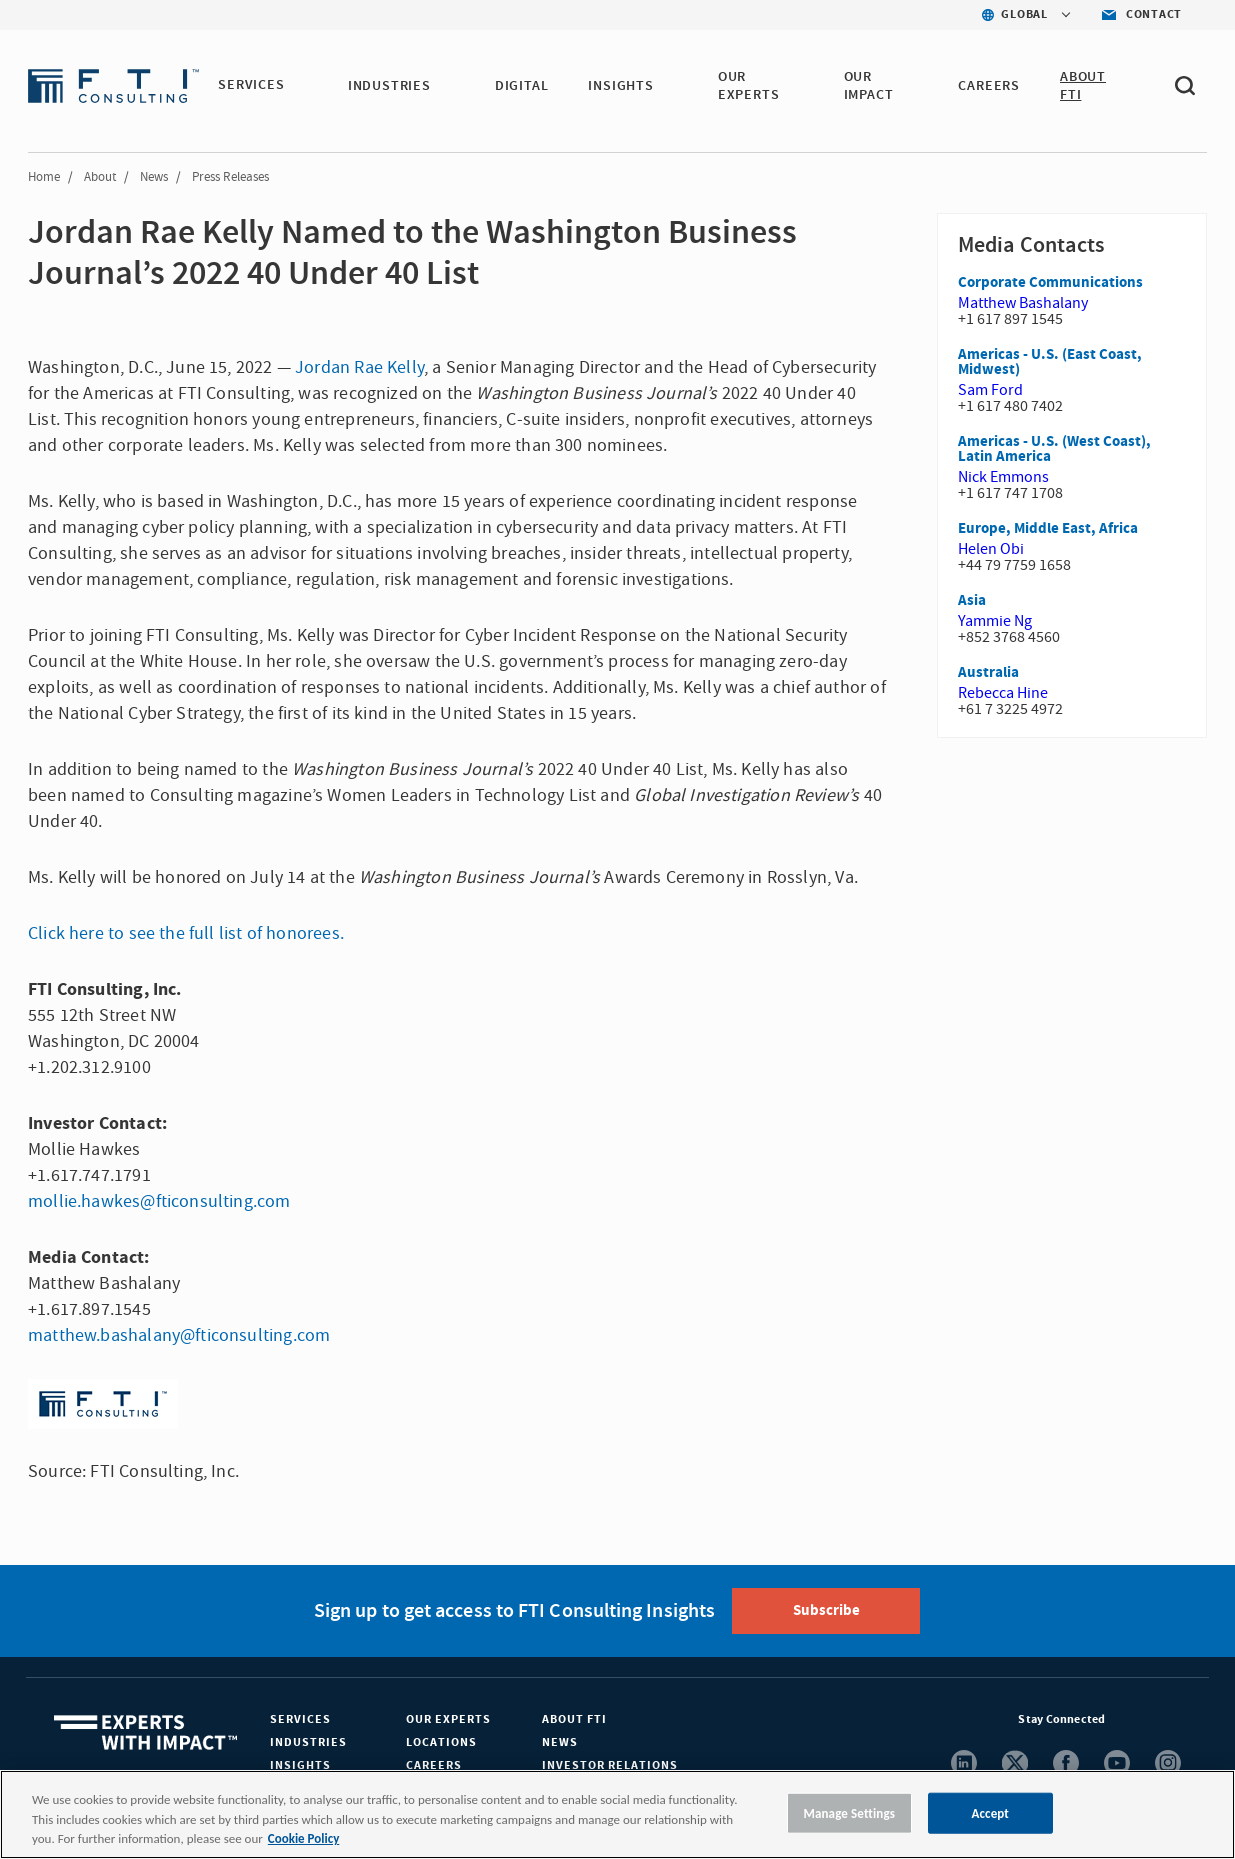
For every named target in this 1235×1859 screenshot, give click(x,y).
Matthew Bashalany (1023, 303)
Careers (434, 1765)
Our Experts (448, 1719)
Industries (308, 1742)
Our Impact (870, 86)
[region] (617, 1814)
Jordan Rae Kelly (359, 367)
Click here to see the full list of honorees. (186, 933)
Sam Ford (990, 390)
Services (300, 1719)
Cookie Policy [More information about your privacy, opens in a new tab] (303, 1838)
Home (44, 177)
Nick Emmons (1003, 477)
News (154, 177)
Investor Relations (610, 1765)
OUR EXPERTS (750, 86)
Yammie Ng (995, 621)
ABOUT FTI (1084, 86)
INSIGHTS (622, 86)
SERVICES (252, 86)
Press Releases (230, 177)
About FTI (574, 1719)
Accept (990, 1812)
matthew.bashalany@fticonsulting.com (179, 1335)
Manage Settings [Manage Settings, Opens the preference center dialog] (849, 1812)
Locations (441, 1742)
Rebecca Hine (1003, 693)
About (100, 177)
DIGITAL (523, 86)
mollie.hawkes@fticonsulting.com (159, 1201)
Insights (300, 1765)
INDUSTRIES (390, 86)
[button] (297, 87)
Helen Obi (991, 549)
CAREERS (990, 86)
